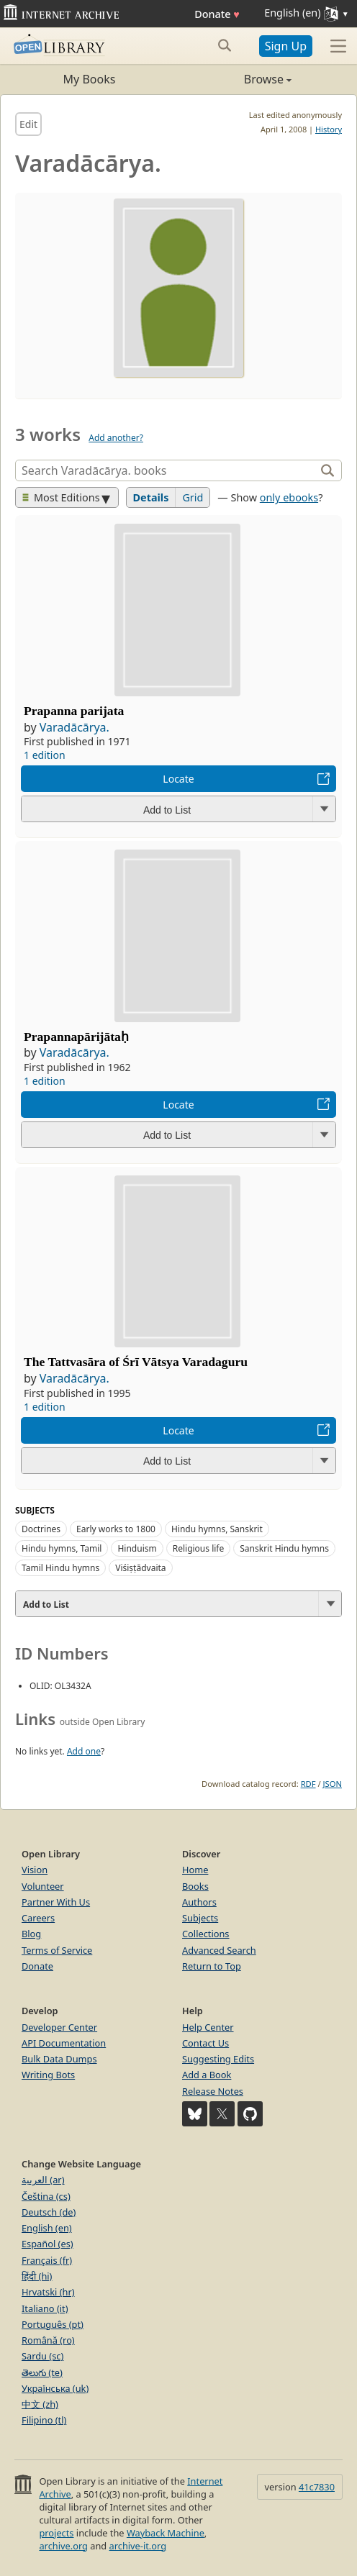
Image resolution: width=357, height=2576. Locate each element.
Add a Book (206, 2074)
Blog (31, 1933)
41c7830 (317, 2486)
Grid (192, 497)
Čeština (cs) (46, 2196)
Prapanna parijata (74, 711)
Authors (199, 1901)
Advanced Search (219, 1950)
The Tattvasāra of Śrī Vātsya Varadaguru (136, 1362)
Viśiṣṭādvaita (140, 1568)
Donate (217, 14)
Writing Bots (48, 2074)
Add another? (116, 438)
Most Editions (61, 497)
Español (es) (47, 2243)
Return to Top (211, 1966)
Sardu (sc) (42, 2355)
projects (56, 2532)
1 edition (44, 755)
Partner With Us (56, 1901)
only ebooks (289, 497)
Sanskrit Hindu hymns (284, 1548)
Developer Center (59, 2027)
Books (195, 1886)
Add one (84, 1751)
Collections (206, 1933)
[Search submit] (225, 45)
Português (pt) (52, 2324)
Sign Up (286, 46)
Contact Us (205, 2042)
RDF (308, 1783)
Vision (35, 1869)
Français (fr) (47, 2260)
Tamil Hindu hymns (60, 1568)
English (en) (47, 2227)
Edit (28, 124)
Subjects (200, 1917)
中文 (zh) (40, 2404)
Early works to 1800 (115, 1529)
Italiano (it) (45, 2308)
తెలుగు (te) (42, 2372)
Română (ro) (48, 2340)
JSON (332, 1783)
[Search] (167, 470)
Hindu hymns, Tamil (61, 1548)
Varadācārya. (74, 727)
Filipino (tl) (44, 2419)
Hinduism (136, 1548)
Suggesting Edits (218, 2058)
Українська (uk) (55, 2388)
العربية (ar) (43, 2179)
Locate (178, 779)
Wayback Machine (165, 2532)
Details (151, 497)
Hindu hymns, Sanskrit (217, 1529)
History (328, 129)
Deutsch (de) (49, 2212)
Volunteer (43, 1886)
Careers (38, 1917)
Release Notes (212, 2091)
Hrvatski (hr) (48, 2291)
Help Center (208, 2027)
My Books (89, 79)
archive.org (63, 2545)
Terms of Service (57, 1950)
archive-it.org (138, 2545)
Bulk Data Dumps (59, 2058)
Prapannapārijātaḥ (76, 1036)
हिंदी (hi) (37, 2276)
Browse (235, 79)
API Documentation (64, 2042)
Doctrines (41, 1529)
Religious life (199, 1548)
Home (195, 1869)
